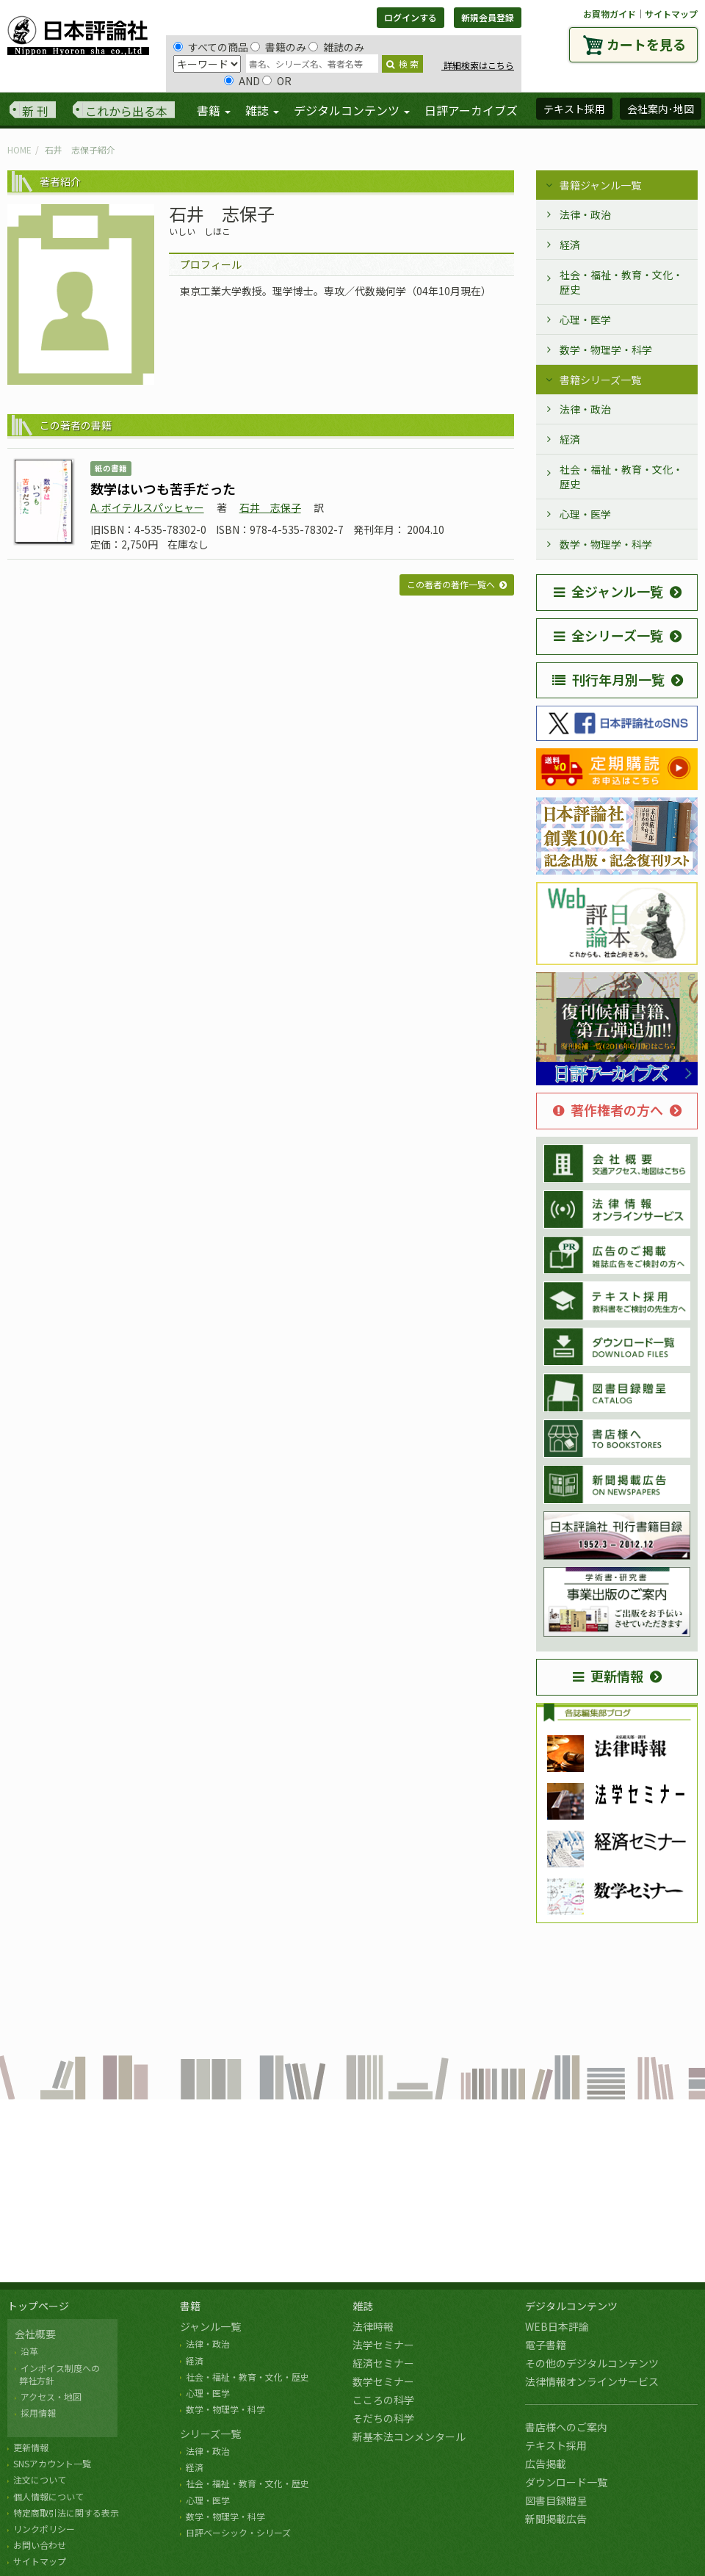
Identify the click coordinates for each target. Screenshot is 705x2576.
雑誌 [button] (262, 110)
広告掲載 (545, 2463)
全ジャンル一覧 (608, 591)
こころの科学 (383, 2399)
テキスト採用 (556, 2445)
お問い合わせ (39, 2545)
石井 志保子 (270, 507)
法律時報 (373, 2326)
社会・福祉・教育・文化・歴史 (621, 282)
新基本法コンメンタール (409, 2436)
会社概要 (35, 2333)
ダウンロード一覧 (566, 2482)
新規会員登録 (487, 17)
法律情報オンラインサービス (592, 2381)
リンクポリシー (44, 2528)
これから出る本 (126, 111)
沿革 (29, 2351)
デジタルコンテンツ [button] (352, 110)
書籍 (190, 2305)
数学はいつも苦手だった (163, 488)
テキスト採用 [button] (574, 108)
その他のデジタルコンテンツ (592, 2363)
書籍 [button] (214, 110)
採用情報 (38, 2412)
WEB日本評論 (557, 2326)
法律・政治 (585, 214)
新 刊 (35, 111)
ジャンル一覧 (210, 2326)
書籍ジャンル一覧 (600, 185)
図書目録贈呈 (556, 2500)
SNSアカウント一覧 (52, 2463)
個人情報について (48, 2496)
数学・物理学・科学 (606, 349)
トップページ (38, 2305)
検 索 (402, 63)
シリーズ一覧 (210, 2433)
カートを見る (646, 44)
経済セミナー (383, 2363)
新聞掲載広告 (556, 2518)
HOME (19, 149)
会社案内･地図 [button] (660, 108)
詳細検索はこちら (477, 65)
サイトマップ (671, 13)
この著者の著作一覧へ (451, 584)
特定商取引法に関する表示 (66, 2512)
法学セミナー (383, 2344)
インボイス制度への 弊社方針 (57, 2374)
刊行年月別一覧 (608, 679)
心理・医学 (585, 319)
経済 (570, 244)
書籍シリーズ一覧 (600, 379)
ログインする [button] (410, 17)
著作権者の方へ (608, 1109)
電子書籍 (545, 2344)
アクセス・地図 (51, 2396)
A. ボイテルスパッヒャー (147, 507)
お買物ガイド (609, 13)
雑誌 (362, 2305)
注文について (39, 2479)
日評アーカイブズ (471, 110)
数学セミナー (383, 2381)
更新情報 (608, 1675)
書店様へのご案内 (566, 2427)
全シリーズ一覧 (608, 635)
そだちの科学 (383, 2418)
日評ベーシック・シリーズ (238, 2532)
